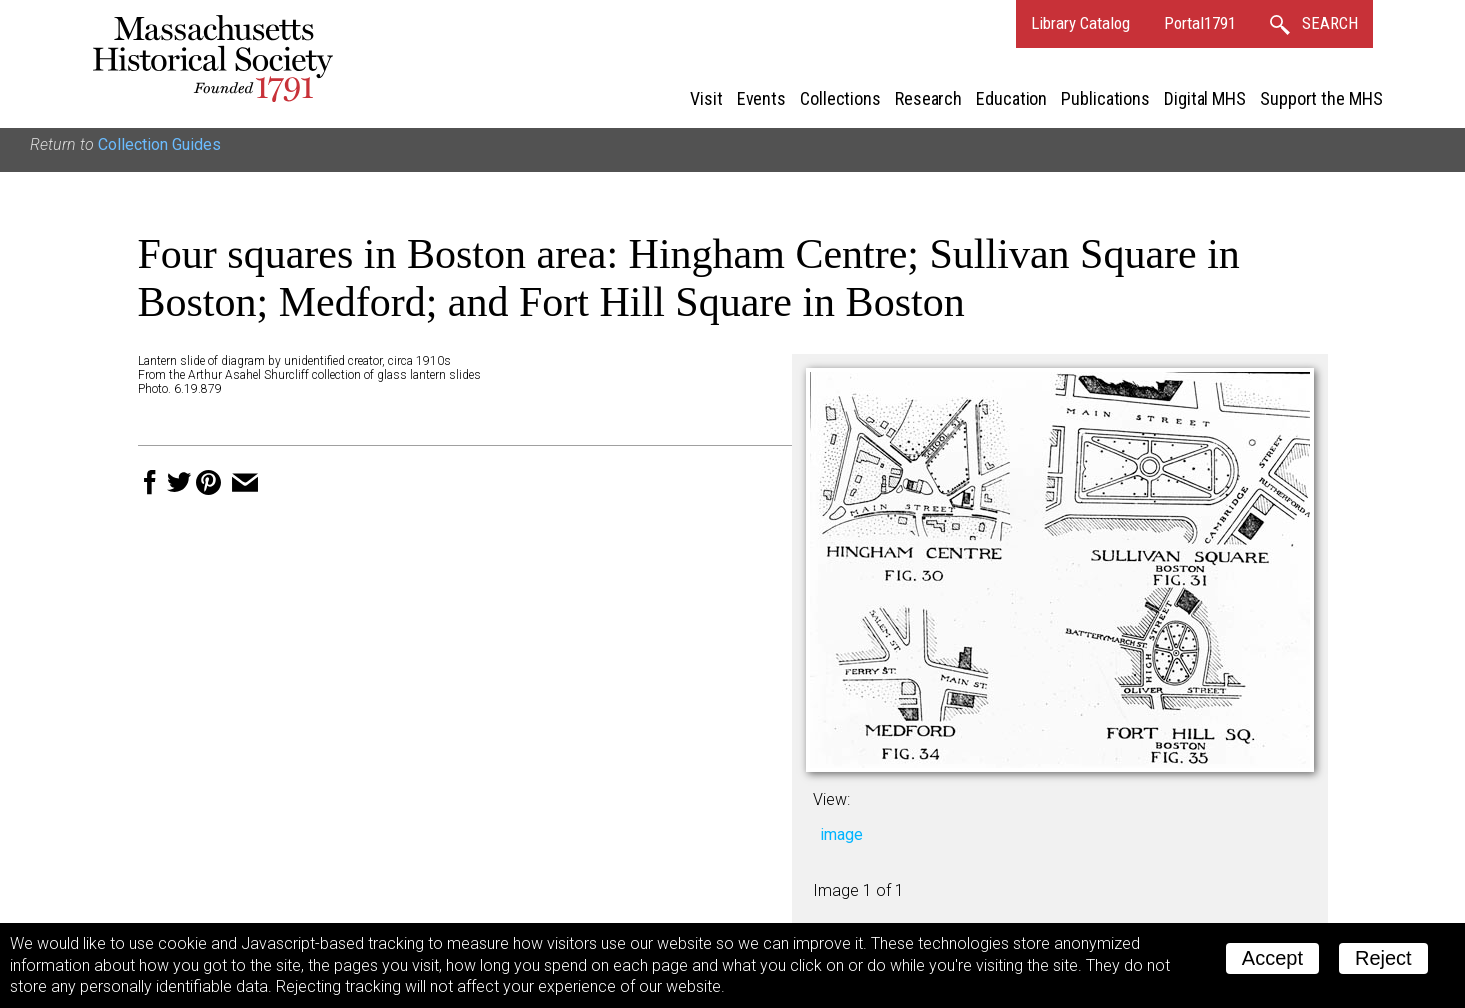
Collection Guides (159, 144)
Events (761, 98)
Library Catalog (1080, 23)
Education (1011, 98)
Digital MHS (1205, 98)
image (841, 834)
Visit (706, 98)
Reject (1383, 958)
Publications (1105, 98)
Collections (840, 98)
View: (831, 799)
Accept (1272, 958)
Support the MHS (1321, 98)
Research (928, 98)
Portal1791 (1200, 23)
